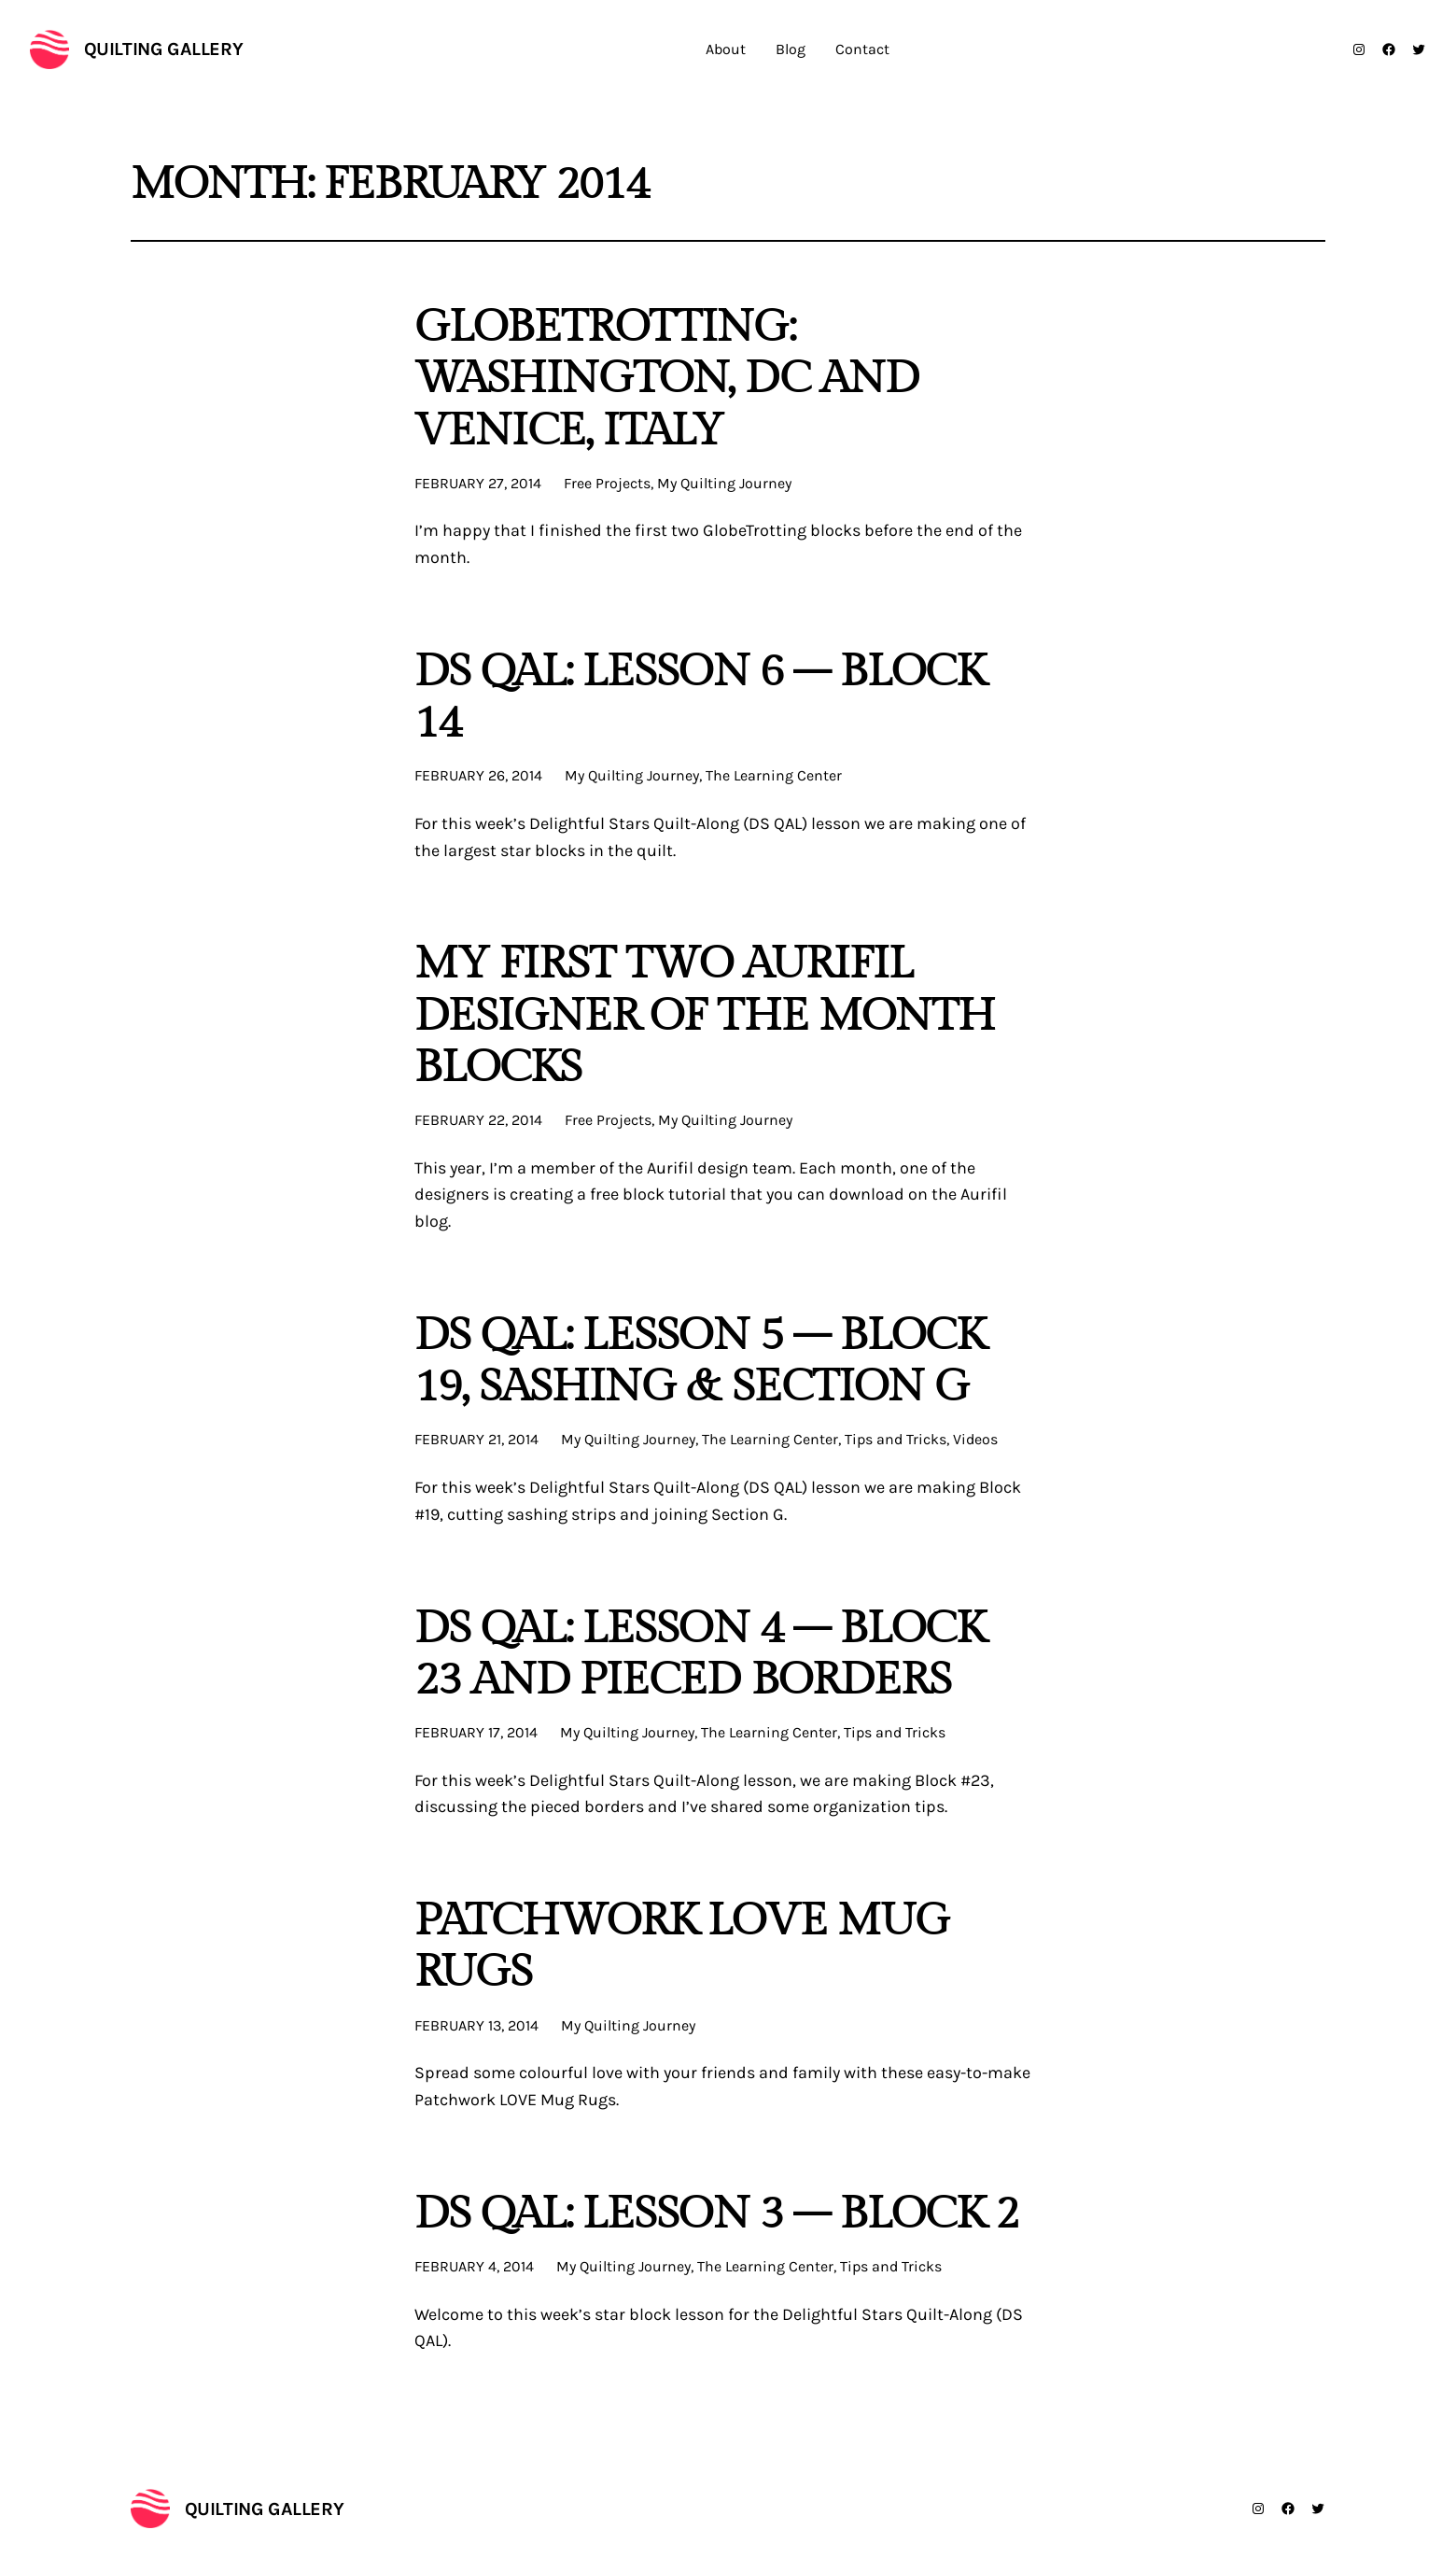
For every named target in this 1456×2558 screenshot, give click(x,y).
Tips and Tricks (895, 1439)
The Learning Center (774, 775)
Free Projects (607, 483)
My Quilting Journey (724, 483)
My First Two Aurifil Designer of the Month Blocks (704, 1015)
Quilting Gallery (164, 49)
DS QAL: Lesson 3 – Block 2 (716, 2214)
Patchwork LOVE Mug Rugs (681, 1946)
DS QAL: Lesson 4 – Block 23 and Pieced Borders (699, 1654)
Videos (975, 1439)
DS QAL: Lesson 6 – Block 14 (699, 697)
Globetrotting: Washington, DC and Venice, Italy (666, 379)
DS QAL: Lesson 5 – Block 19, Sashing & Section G (699, 1361)
